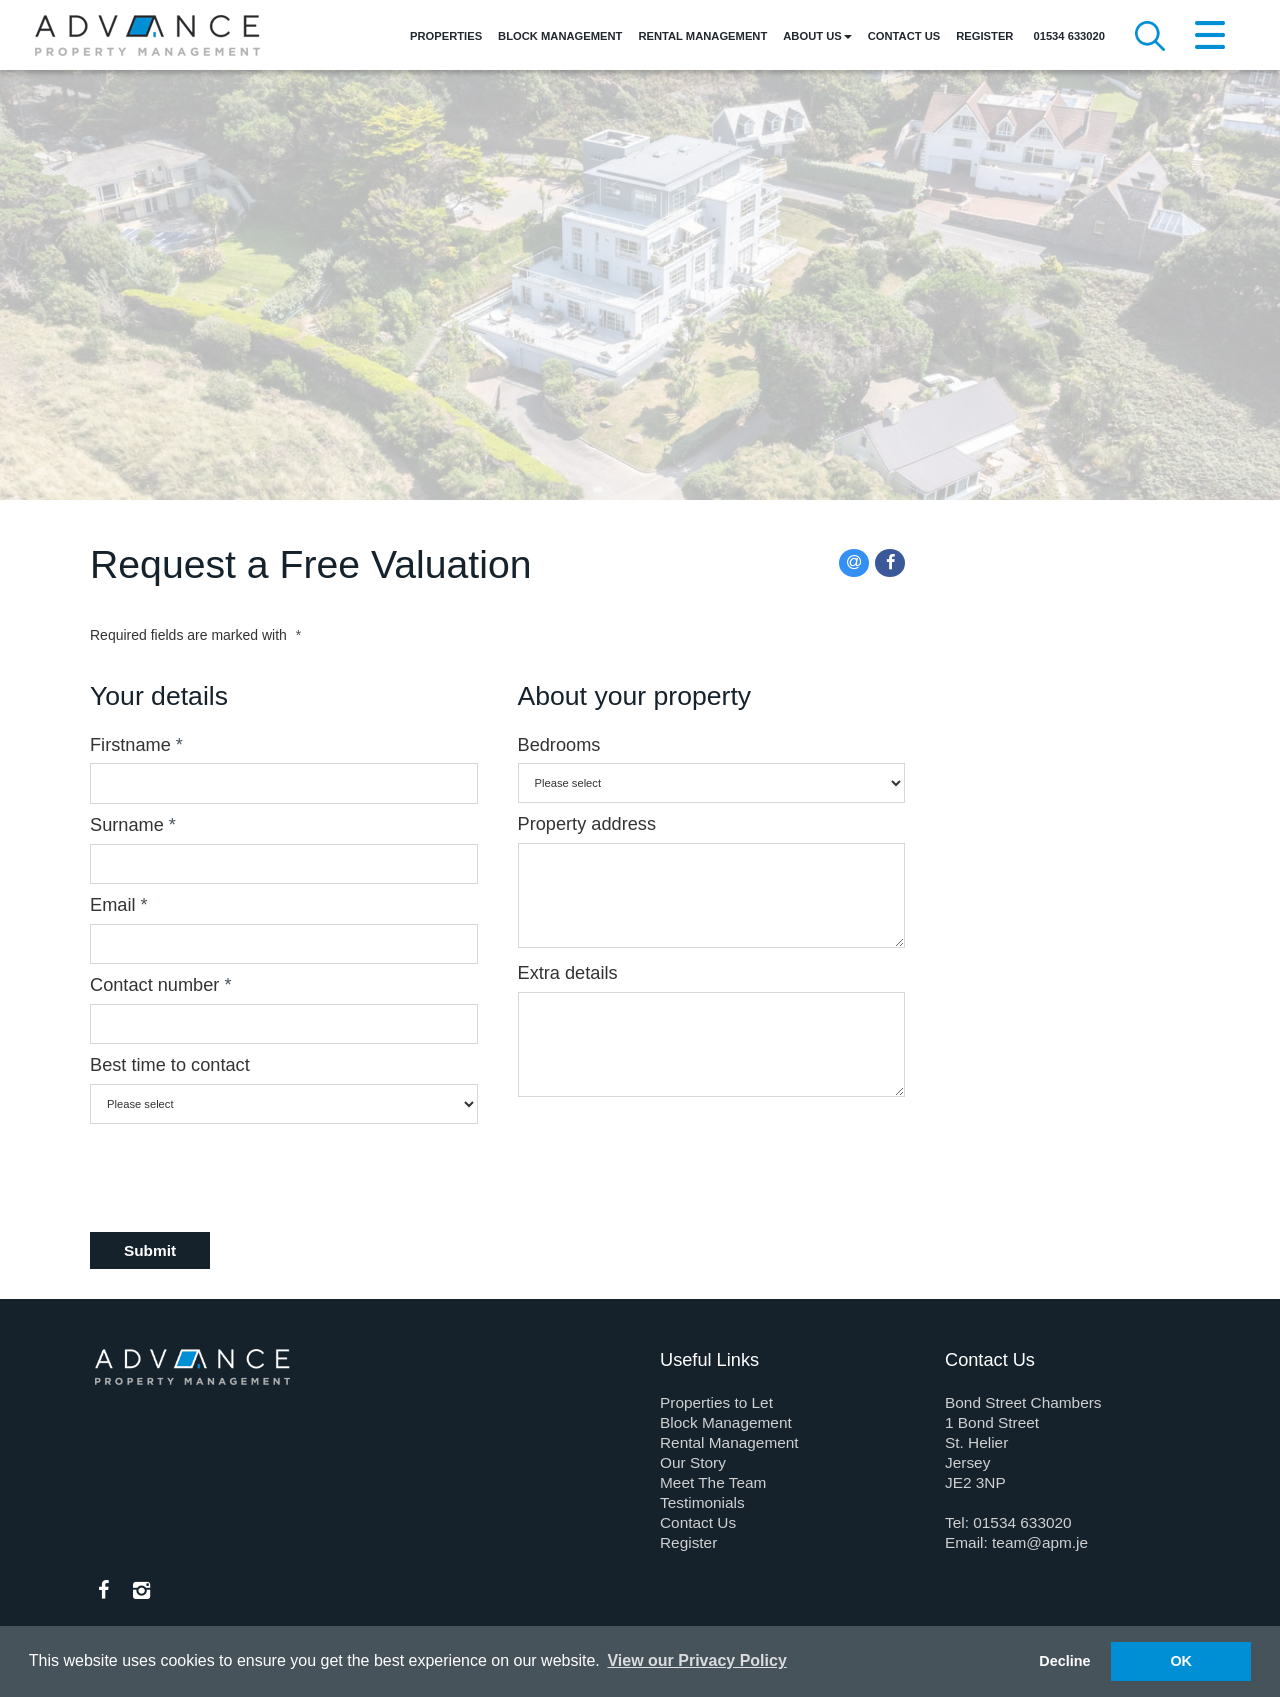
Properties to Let (716, 1402)
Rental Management (702, 36)
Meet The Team (713, 1482)
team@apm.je (1040, 1542)
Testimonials (702, 1502)
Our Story (693, 1462)
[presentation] (219, 1177)
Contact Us (904, 36)
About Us (817, 36)
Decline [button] (1064, 1661)
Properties (446, 36)
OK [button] (1181, 1661)
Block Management (560, 36)
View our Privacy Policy (696, 1660)
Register (984, 36)
